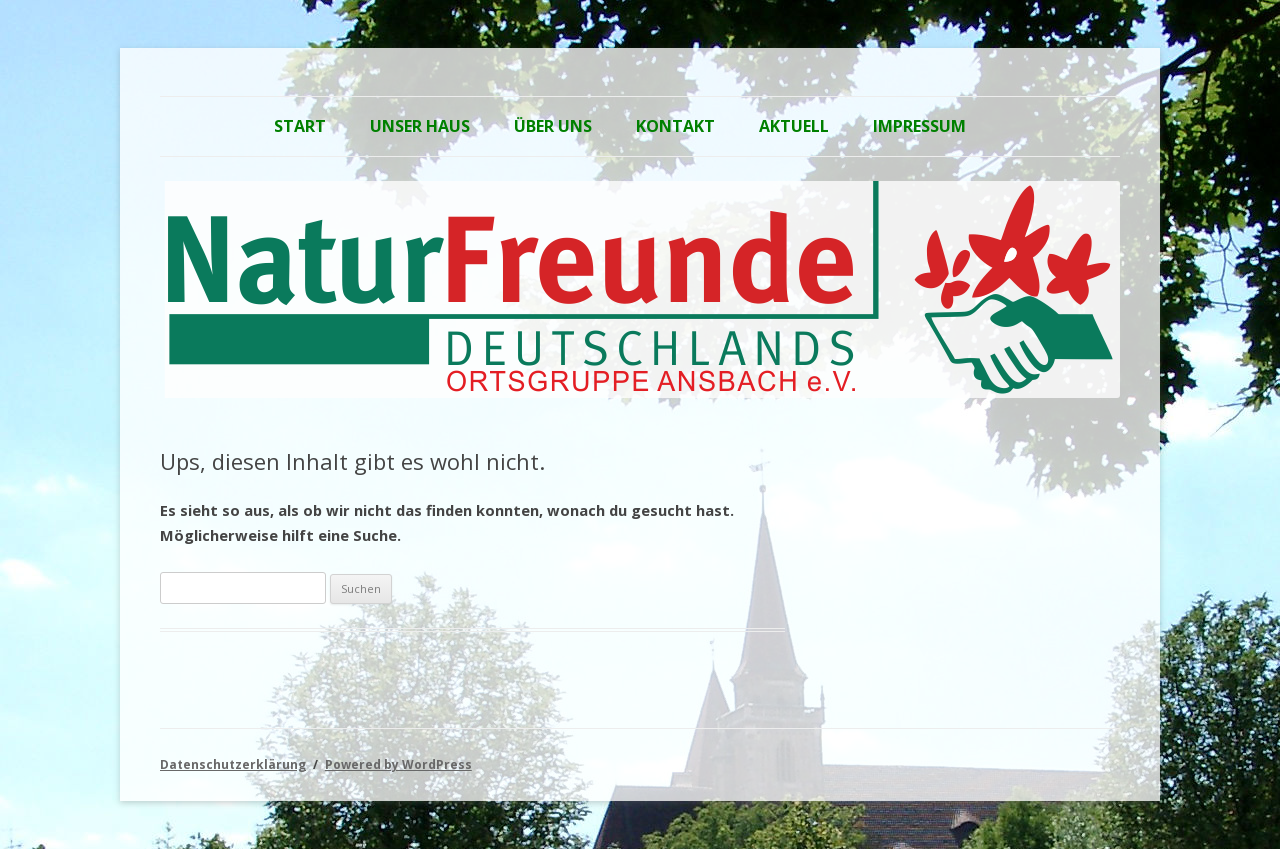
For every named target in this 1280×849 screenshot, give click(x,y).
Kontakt (675, 126)
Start (300, 126)
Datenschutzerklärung (233, 764)
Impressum (919, 126)
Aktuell (794, 126)
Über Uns (553, 126)
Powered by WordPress (398, 764)
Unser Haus (420, 126)
